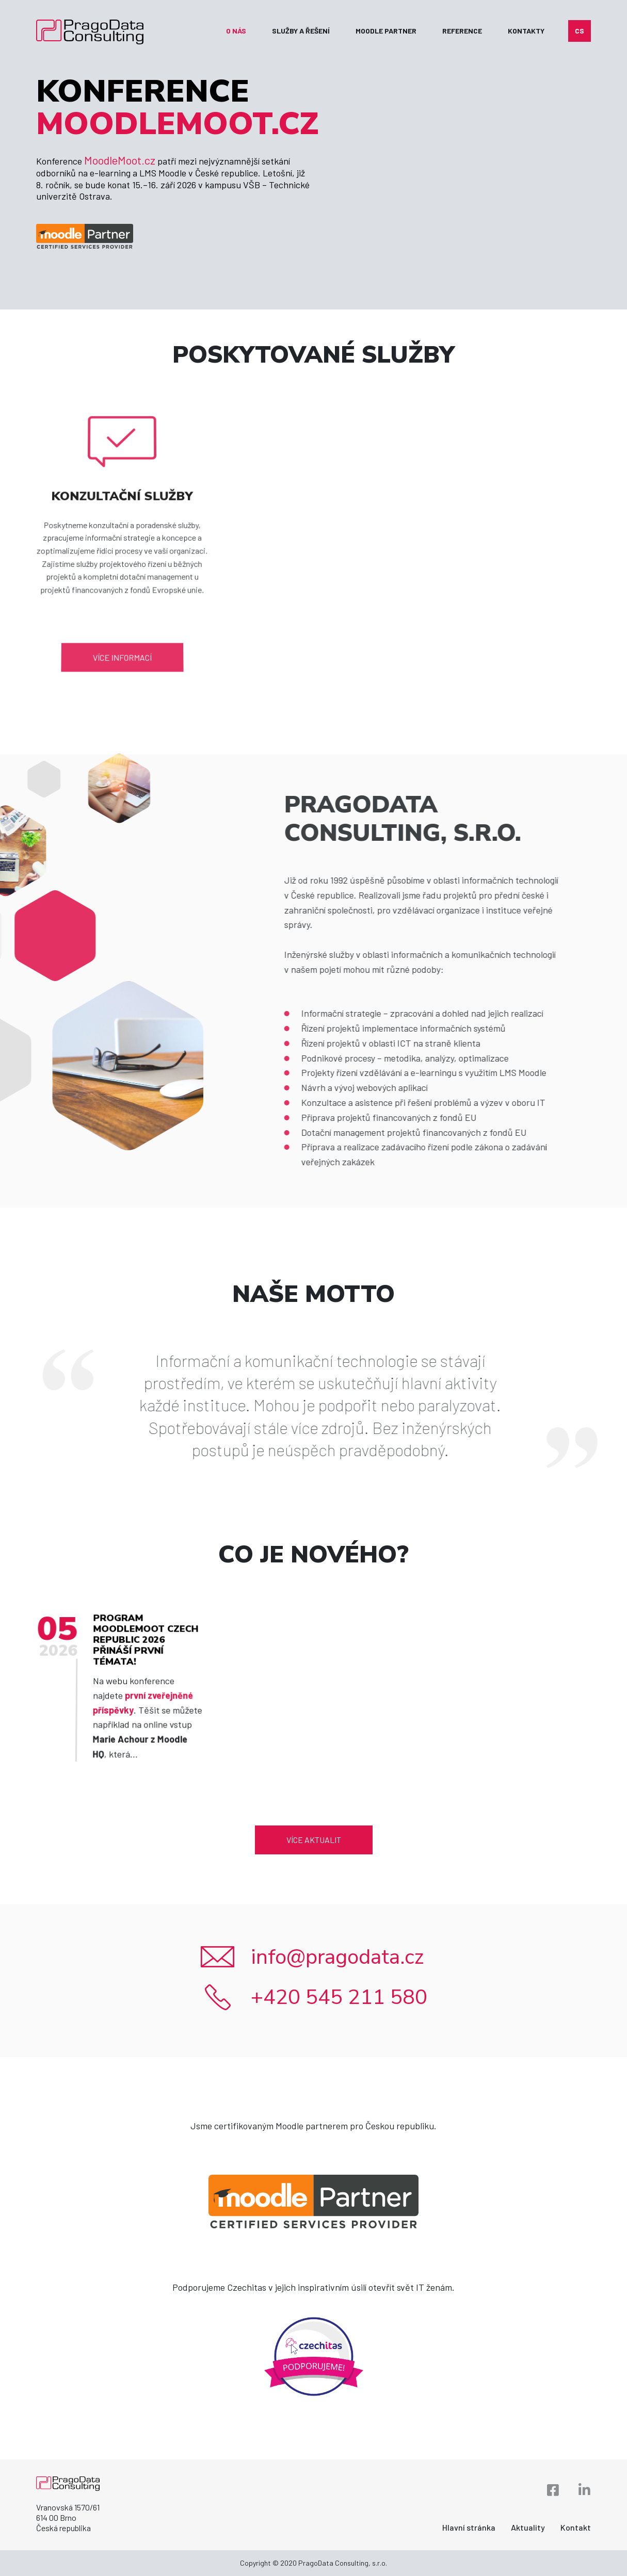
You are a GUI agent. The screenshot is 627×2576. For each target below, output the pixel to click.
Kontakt (575, 2527)
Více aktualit (313, 1840)
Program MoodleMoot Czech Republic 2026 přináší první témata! (145, 1659)
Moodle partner (386, 30)
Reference (462, 30)
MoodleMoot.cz (119, 160)
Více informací (119, 617)
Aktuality (528, 2527)
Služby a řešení (301, 30)
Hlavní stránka (468, 2527)
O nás (236, 30)
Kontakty (526, 30)
